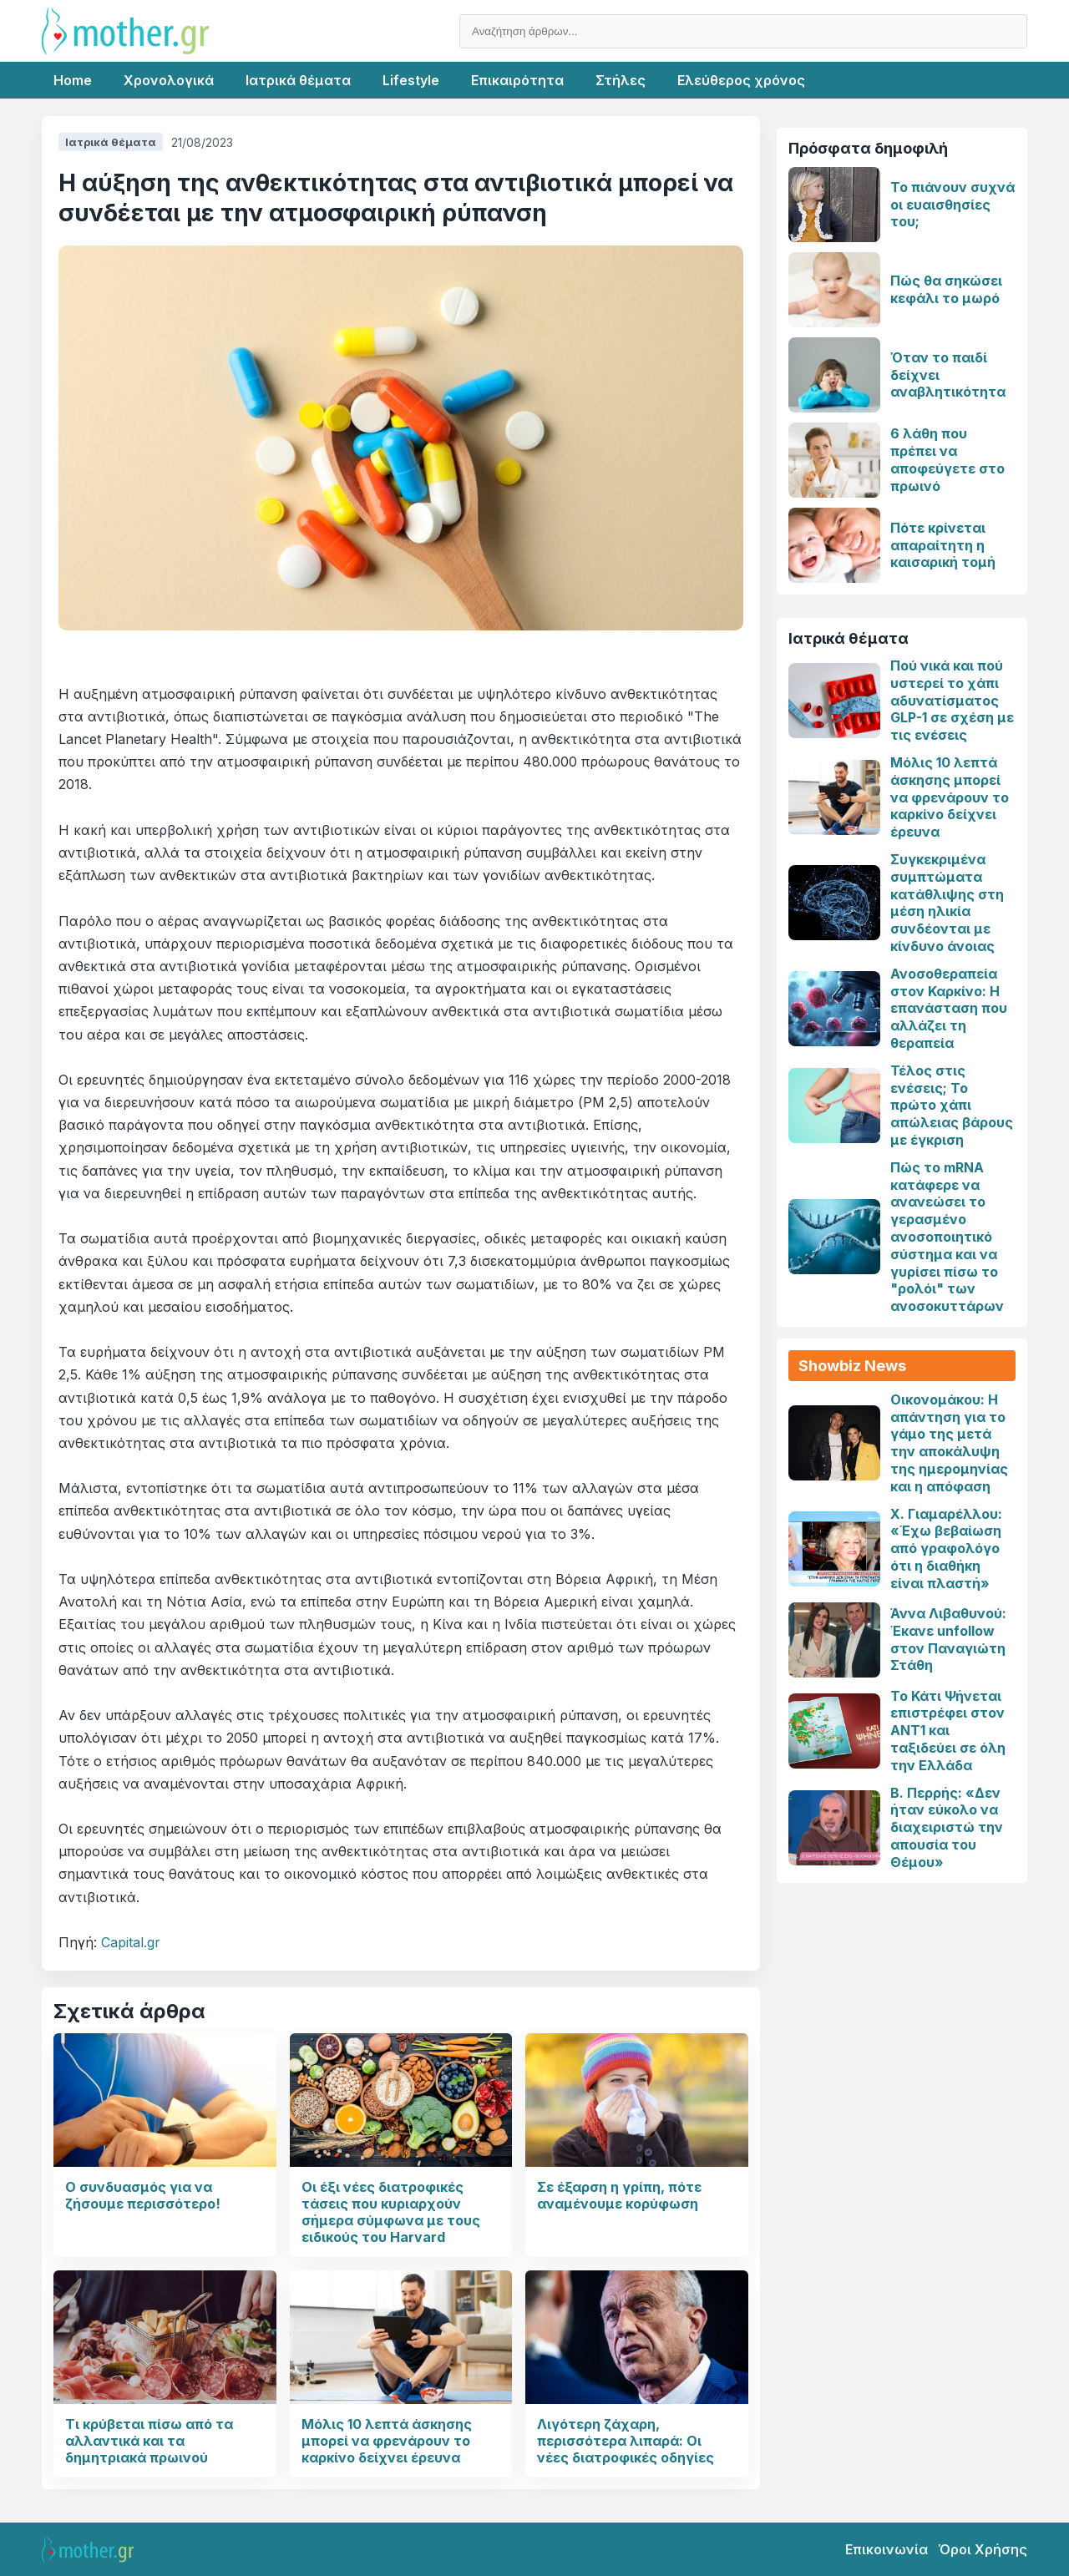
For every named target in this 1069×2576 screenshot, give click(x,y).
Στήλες (620, 80)
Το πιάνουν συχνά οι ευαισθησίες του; (952, 204)
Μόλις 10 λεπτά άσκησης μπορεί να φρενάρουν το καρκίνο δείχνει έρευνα (386, 2441)
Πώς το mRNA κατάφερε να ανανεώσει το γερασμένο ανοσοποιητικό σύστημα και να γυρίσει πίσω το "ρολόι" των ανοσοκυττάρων (947, 1236)
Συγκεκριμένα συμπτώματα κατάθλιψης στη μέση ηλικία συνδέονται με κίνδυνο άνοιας (947, 902)
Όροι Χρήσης (982, 2549)
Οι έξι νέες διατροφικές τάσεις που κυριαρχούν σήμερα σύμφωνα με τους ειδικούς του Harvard (390, 2212)
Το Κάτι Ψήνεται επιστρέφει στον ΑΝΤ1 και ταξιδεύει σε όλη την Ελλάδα (948, 1731)
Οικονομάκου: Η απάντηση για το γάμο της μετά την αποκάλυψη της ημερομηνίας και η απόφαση (949, 1443)
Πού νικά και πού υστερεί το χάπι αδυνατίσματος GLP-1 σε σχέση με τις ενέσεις (952, 700)
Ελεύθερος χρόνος (741, 80)
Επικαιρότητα (517, 80)
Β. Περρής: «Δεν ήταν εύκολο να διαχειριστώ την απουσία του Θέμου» (946, 1827)
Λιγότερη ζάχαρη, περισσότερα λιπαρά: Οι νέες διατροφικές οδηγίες (625, 2441)
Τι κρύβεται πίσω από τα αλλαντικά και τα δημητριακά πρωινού (149, 2441)
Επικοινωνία (886, 2549)
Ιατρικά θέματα (298, 80)
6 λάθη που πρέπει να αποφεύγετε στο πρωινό (947, 459)
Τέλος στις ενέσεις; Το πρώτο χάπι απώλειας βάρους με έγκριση (951, 1105)
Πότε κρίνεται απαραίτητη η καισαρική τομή (943, 545)
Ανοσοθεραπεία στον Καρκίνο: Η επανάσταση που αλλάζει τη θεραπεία (948, 1008)
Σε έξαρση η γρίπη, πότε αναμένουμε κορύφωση (619, 2195)
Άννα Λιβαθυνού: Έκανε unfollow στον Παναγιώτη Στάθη (948, 1639)
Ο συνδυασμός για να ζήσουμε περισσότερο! (142, 2195)
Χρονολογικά (169, 80)
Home (72, 80)
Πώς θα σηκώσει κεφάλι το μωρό (946, 289)
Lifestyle (411, 80)
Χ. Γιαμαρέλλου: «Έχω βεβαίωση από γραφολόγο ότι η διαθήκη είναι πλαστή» (946, 1549)
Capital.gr (130, 1942)
